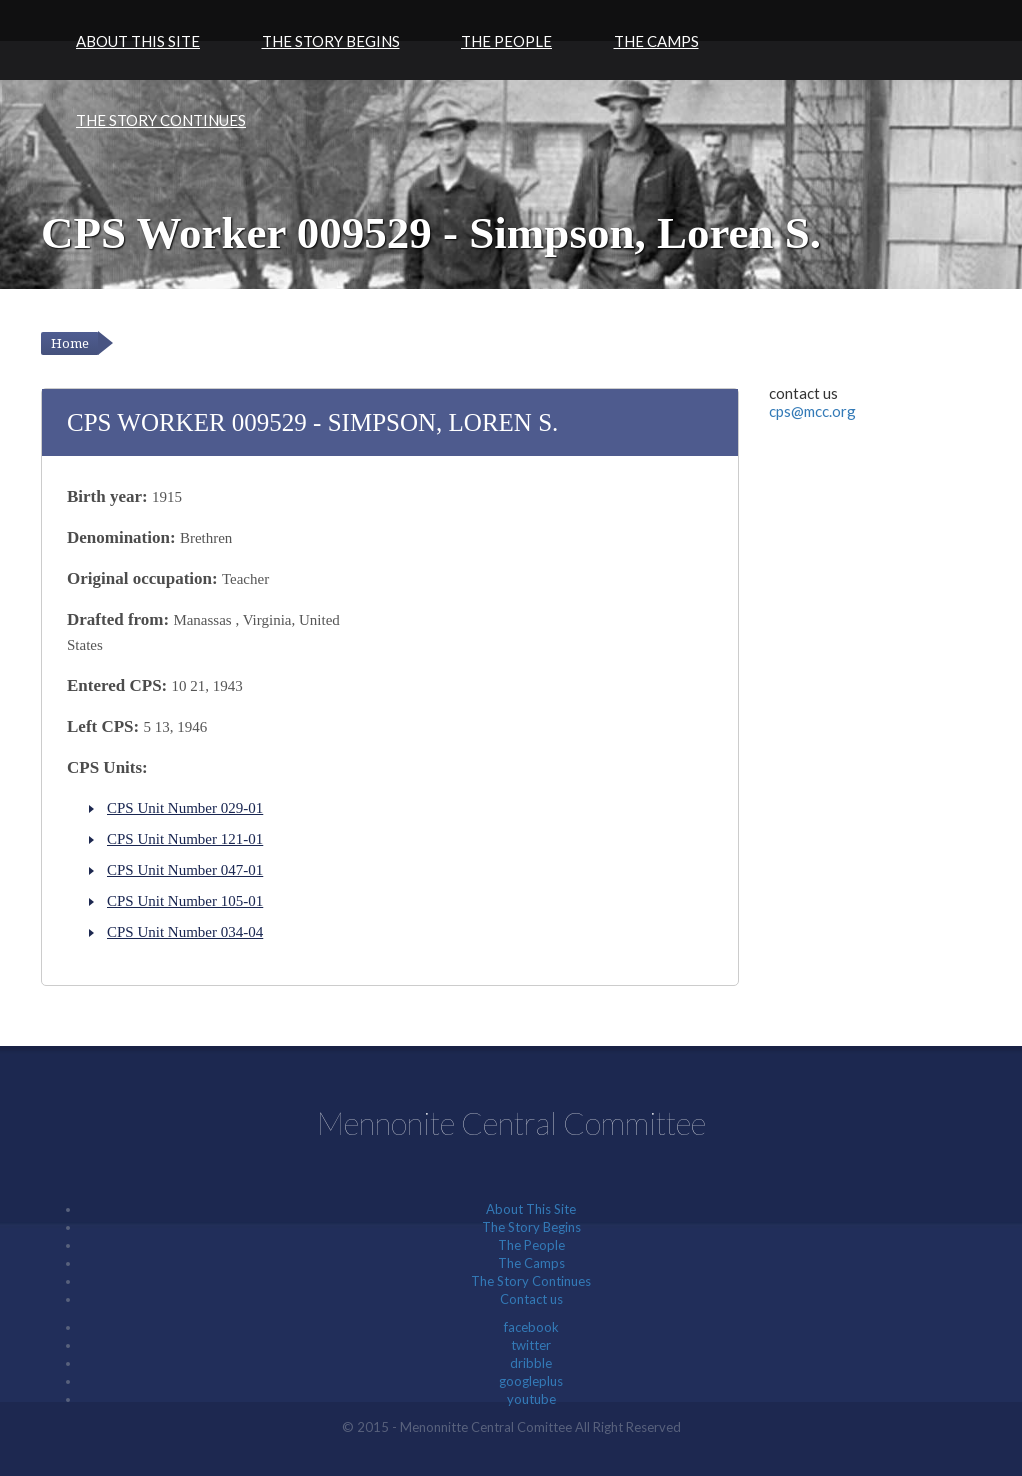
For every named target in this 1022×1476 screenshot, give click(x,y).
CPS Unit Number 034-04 (185, 932)
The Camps (656, 41)
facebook (531, 1327)
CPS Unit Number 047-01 (185, 870)
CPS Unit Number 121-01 (185, 839)
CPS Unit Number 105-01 (185, 901)
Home (70, 343)
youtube (531, 1399)
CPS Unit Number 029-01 (185, 808)
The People (506, 41)
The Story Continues (161, 120)
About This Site (138, 41)
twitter (531, 1345)
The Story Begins (331, 41)
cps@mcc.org (812, 411)
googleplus (531, 1381)
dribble (531, 1363)
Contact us (531, 1299)
